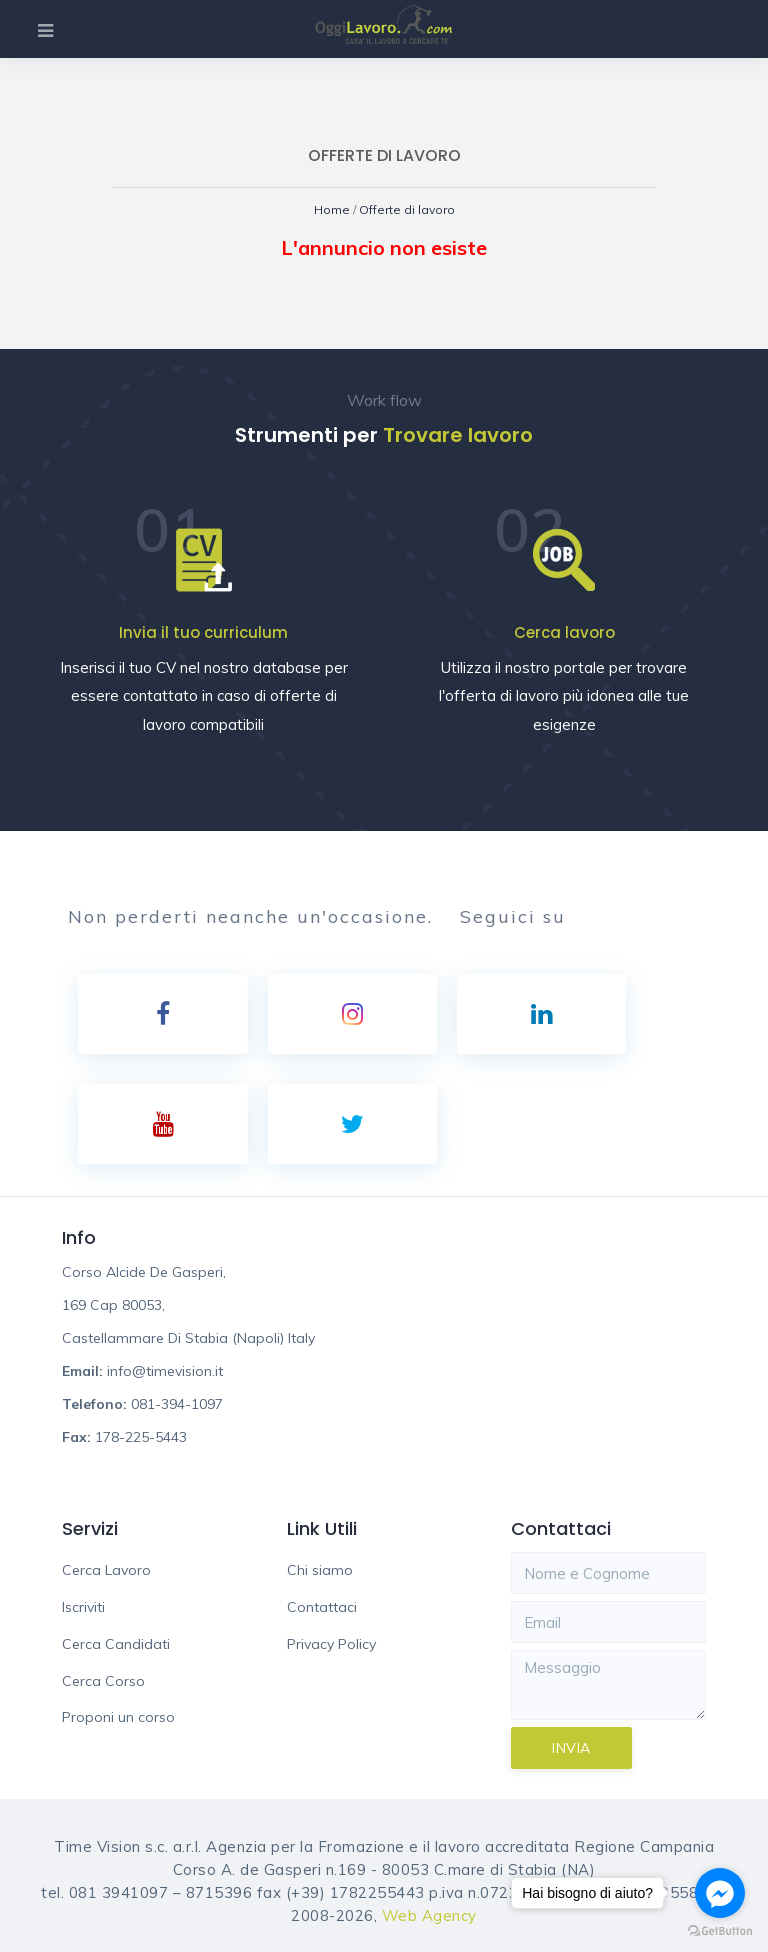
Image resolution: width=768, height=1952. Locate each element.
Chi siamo (320, 1570)
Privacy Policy (331, 1644)
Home (333, 209)
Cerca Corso (103, 1681)
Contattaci (322, 1607)
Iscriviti (83, 1607)
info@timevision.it (165, 1371)
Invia (571, 1748)
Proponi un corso (118, 1717)
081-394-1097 (177, 1404)
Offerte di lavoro (407, 209)
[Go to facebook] (720, 1893)
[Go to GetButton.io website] (720, 1931)
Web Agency (429, 1915)
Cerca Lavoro (106, 1570)
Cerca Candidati (116, 1644)
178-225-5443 (141, 1437)
